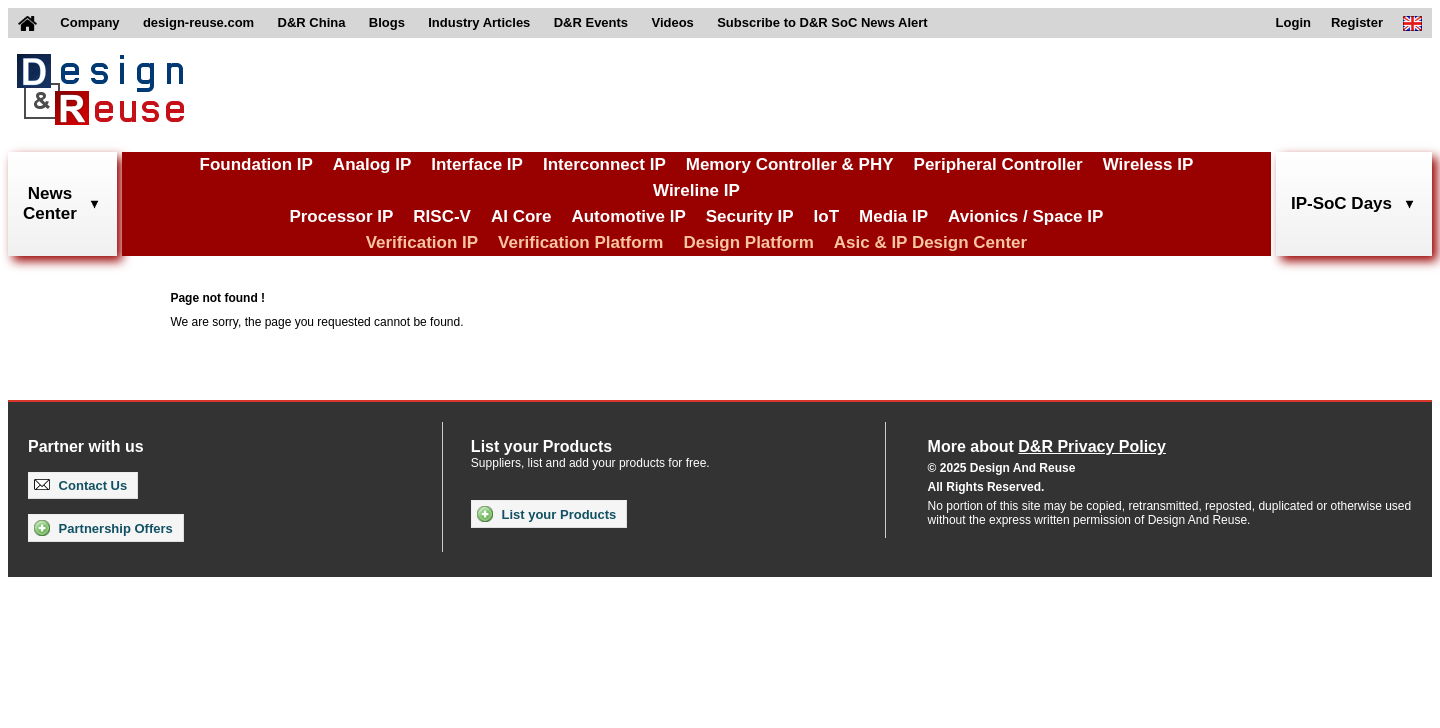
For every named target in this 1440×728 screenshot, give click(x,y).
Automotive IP (628, 216)
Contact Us (80, 485)
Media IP (893, 216)
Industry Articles (479, 22)
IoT (827, 216)
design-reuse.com (198, 22)
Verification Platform (580, 242)
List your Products (546, 514)
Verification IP (422, 242)
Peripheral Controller (998, 164)
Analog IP (372, 164)
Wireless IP (1148, 164)
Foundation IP (256, 164)
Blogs (387, 22)
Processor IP (341, 216)
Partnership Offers (103, 528)
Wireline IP (696, 190)
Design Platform (748, 242)
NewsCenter (50, 203)
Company (89, 22)
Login (1293, 22)
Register (1357, 22)
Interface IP (477, 164)
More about (1047, 446)
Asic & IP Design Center (930, 242)
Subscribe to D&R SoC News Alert (822, 22)
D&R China (312, 22)
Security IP (750, 216)
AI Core (521, 216)
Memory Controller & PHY (790, 164)
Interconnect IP (604, 164)
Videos (672, 22)
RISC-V (442, 216)
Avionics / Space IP (1025, 216)
